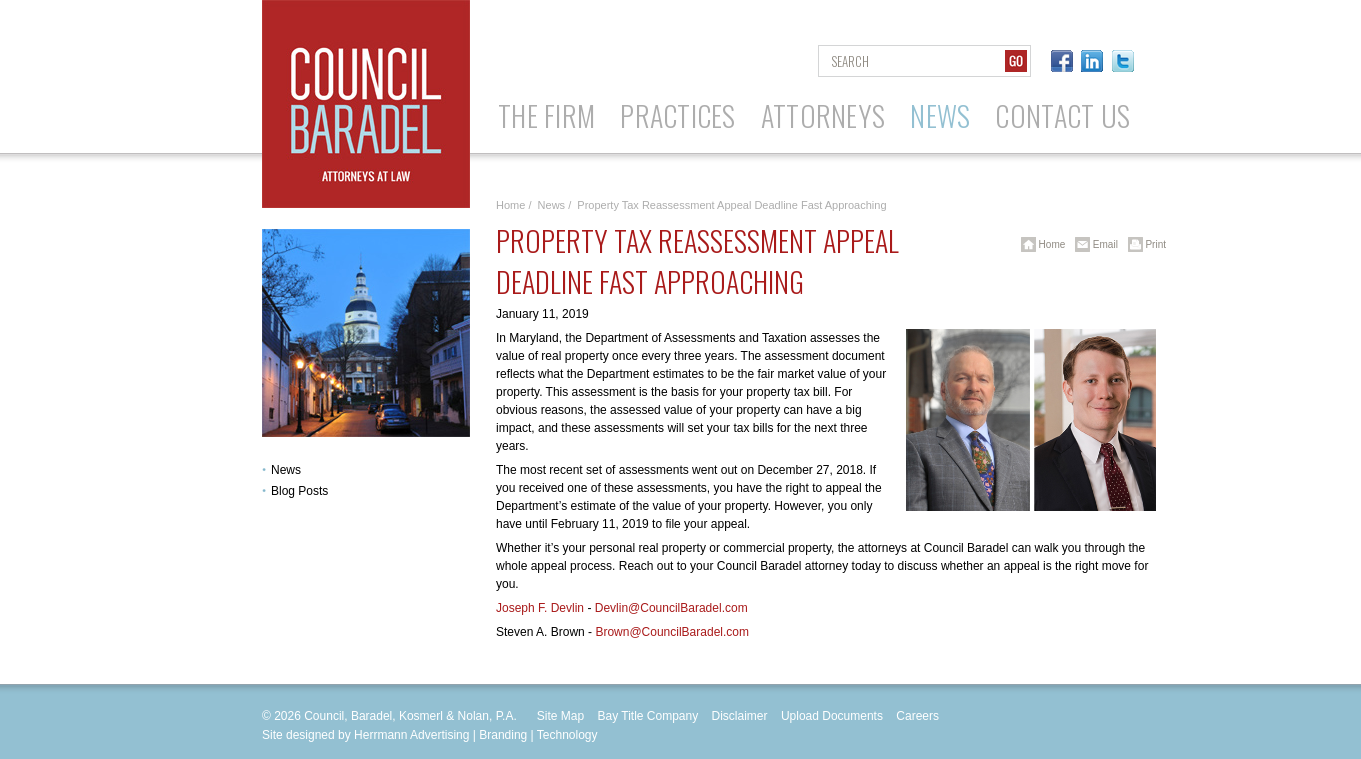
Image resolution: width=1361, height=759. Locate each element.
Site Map (560, 716)
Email (1093, 244)
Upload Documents (832, 716)
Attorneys (823, 115)
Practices (678, 115)
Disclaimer (740, 716)
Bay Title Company (647, 716)
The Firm (546, 115)
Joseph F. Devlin (540, 608)
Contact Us (1062, 115)
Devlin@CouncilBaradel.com (671, 608)
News (940, 115)
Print (1143, 244)
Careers (917, 716)
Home (510, 205)
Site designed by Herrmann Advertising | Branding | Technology (430, 735)
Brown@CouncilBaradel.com (672, 632)
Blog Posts (299, 491)
